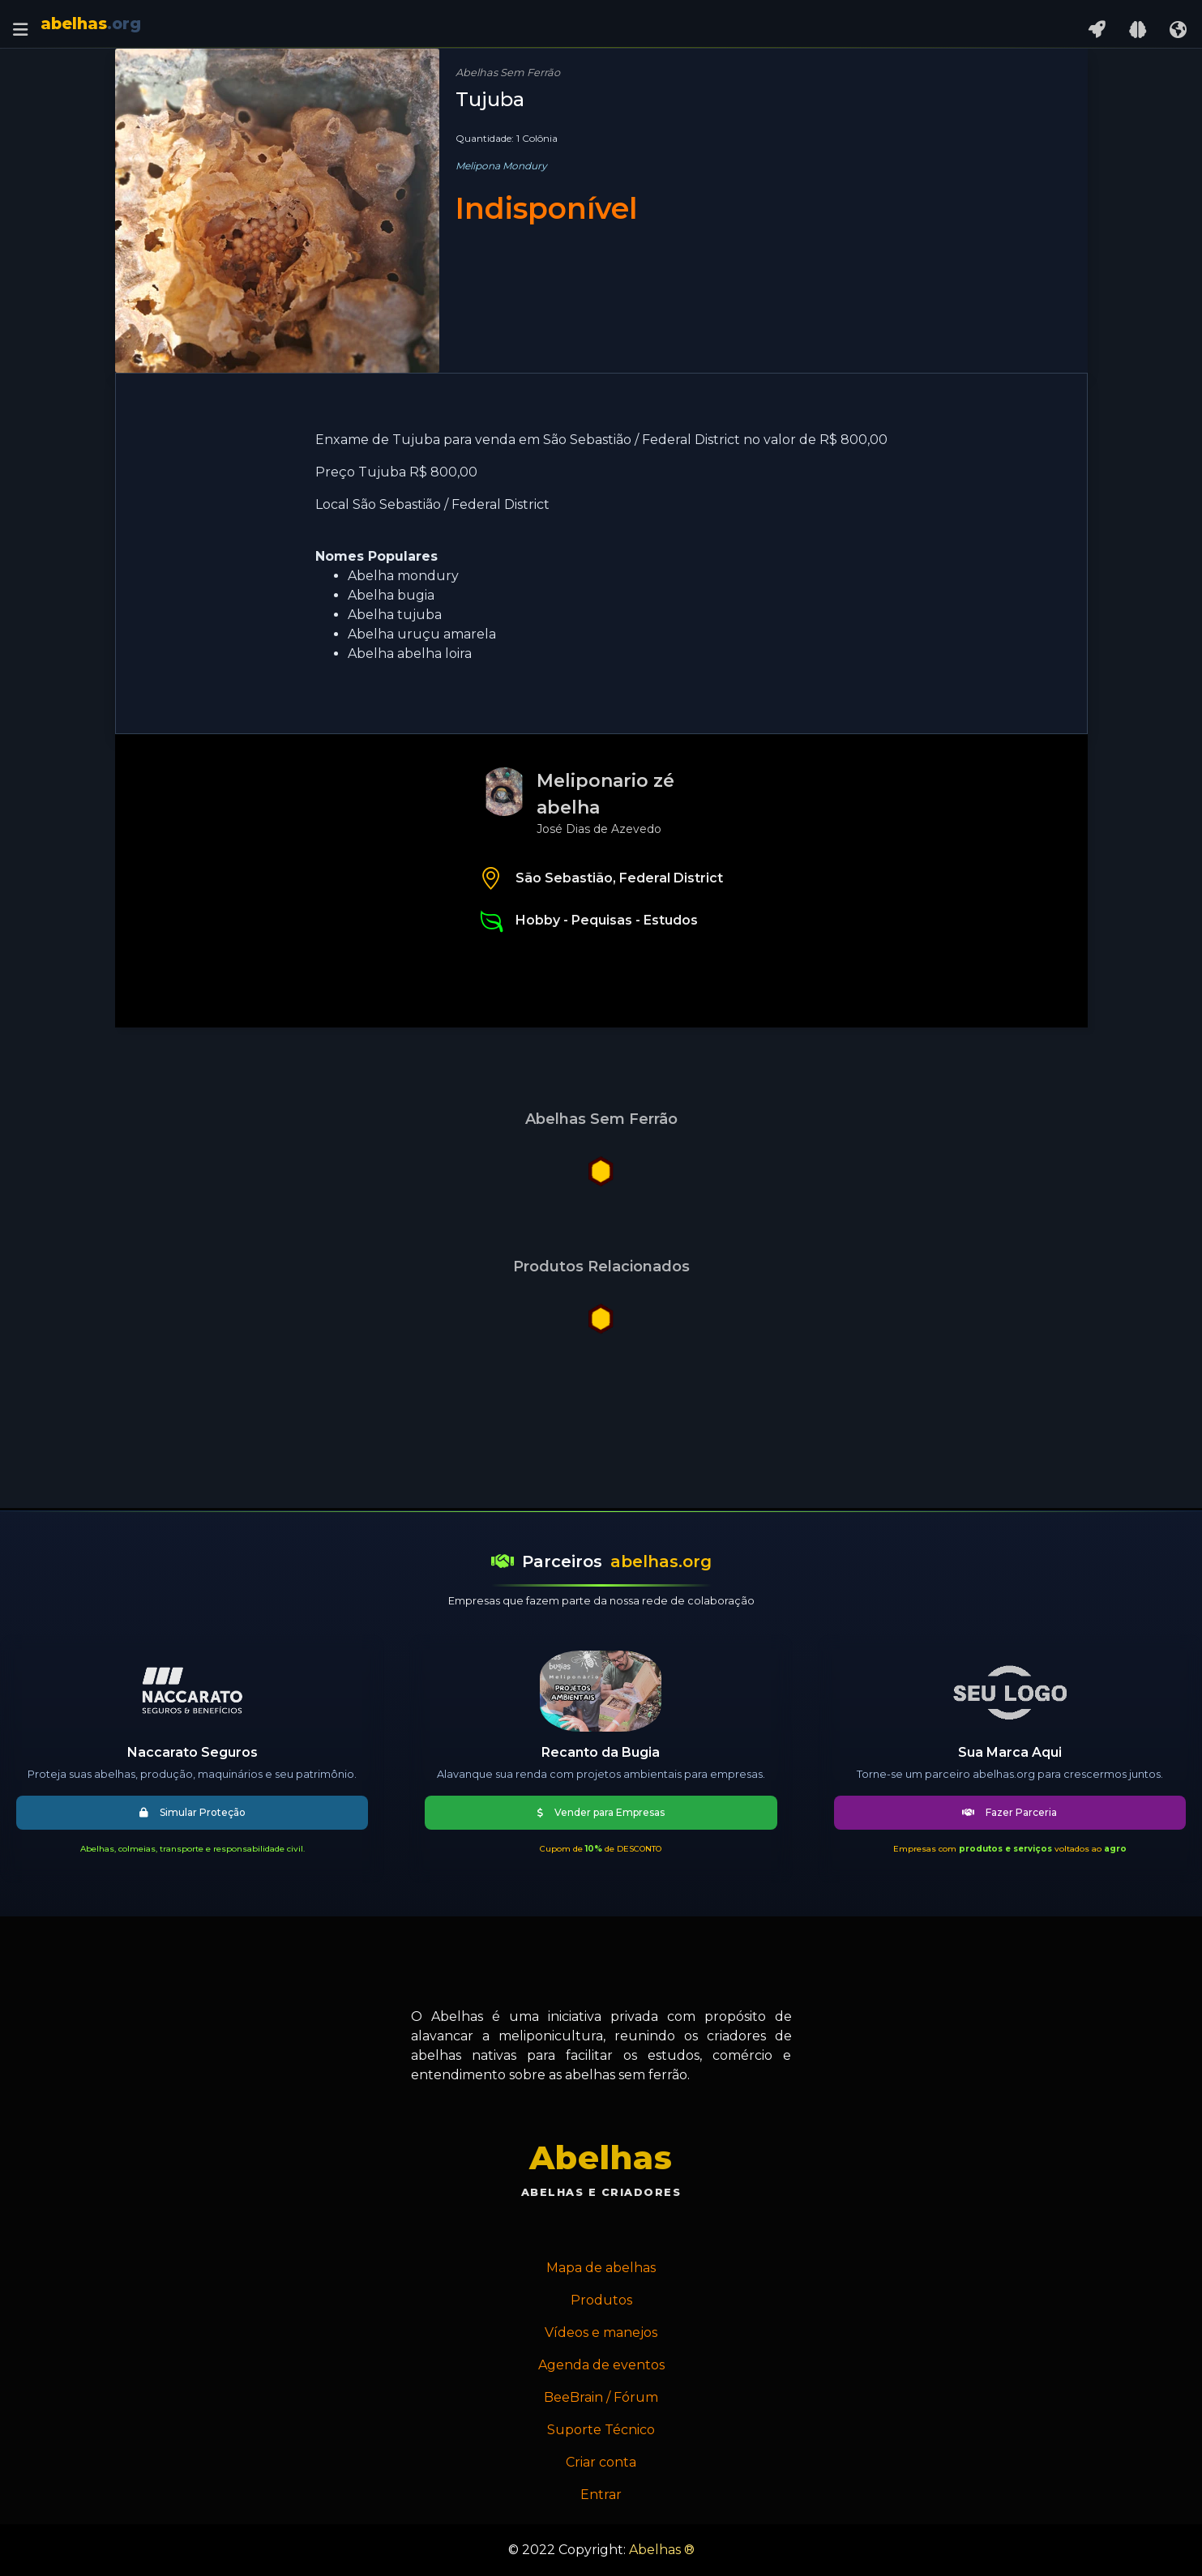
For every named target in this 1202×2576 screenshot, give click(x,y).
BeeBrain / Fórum (601, 2397)
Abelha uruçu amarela (422, 634)
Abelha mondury (403, 575)
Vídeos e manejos (601, 2332)
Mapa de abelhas (601, 2267)
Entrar (601, 2494)
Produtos (601, 2300)
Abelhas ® (662, 2549)
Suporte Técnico (601, 2429)
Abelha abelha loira (410, 653)
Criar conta (601, 2462)
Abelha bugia (391, 595)
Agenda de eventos (601, 2365)
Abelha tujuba (395, 614)
